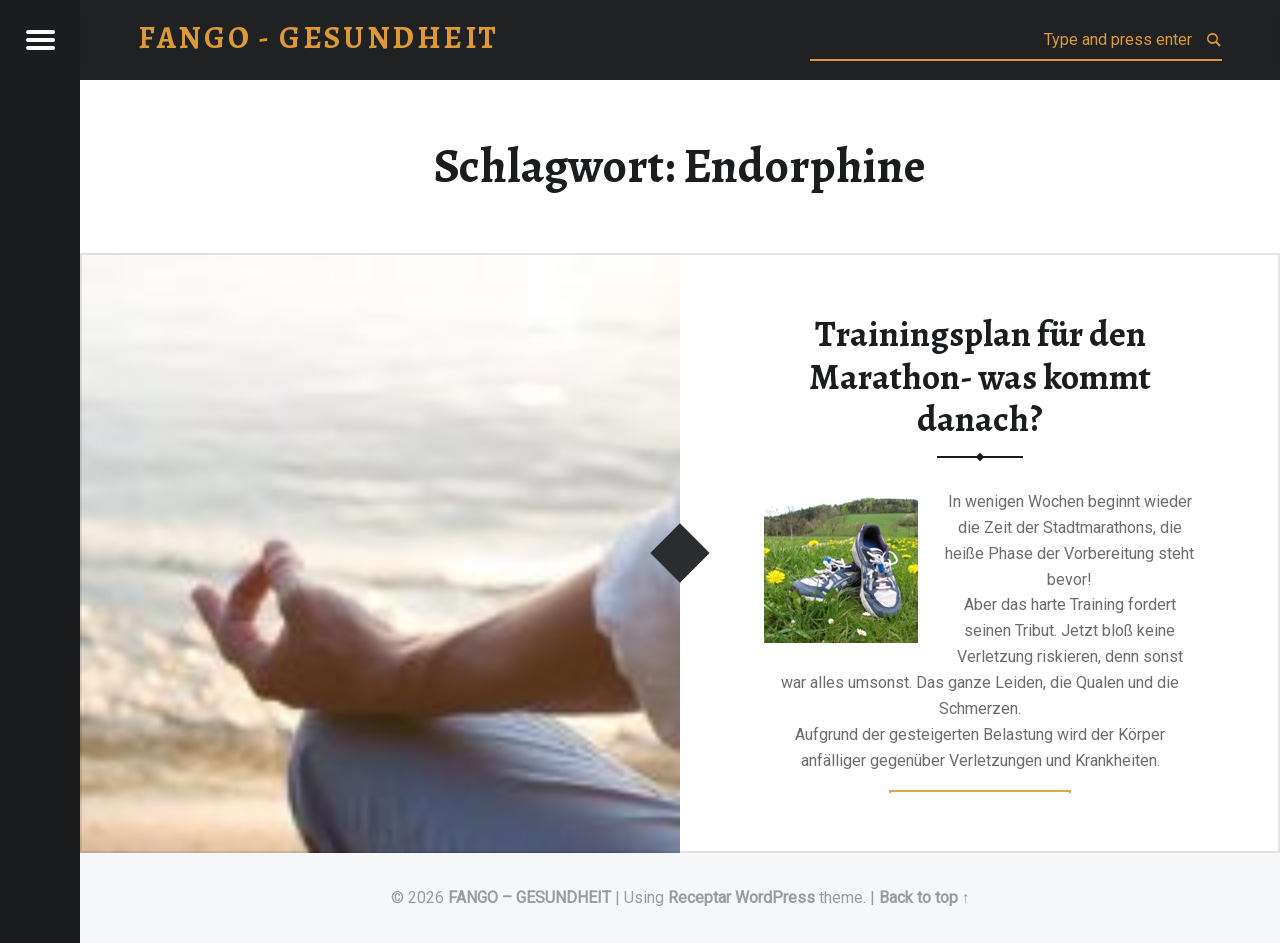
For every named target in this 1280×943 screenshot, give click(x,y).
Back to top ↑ (924, 897)
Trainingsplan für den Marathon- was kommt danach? (980, 376)
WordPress (775, 897)
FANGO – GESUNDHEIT (529, 897)
